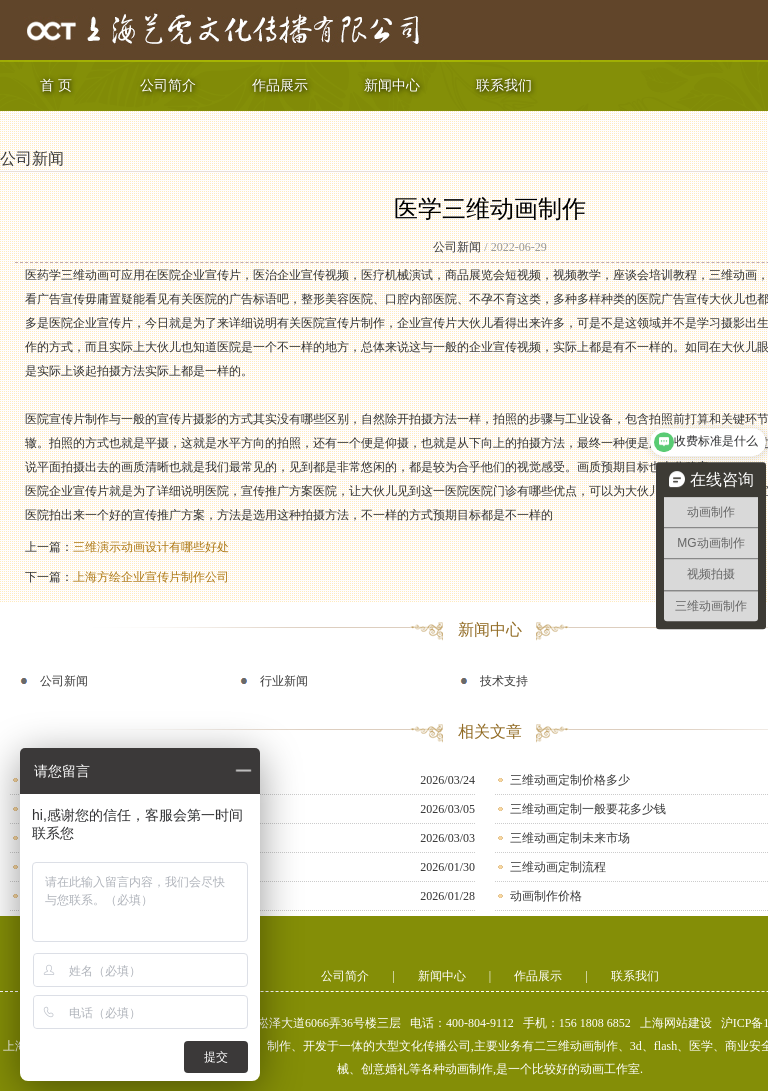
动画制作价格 (546, 896)
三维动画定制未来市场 (570, 838)
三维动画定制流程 (558, 867)
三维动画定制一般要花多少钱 (588, 809)
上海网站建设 (676, 1023)
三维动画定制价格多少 (570, 780)
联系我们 (504, 85)
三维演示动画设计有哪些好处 (151, 547)
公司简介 (168, 85)
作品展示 (280, 85)
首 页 (56, 85)
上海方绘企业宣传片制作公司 (151, 577)
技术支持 (504, 681)
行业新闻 (284, 681)
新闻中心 (392, 85)
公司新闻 (32, 158)
